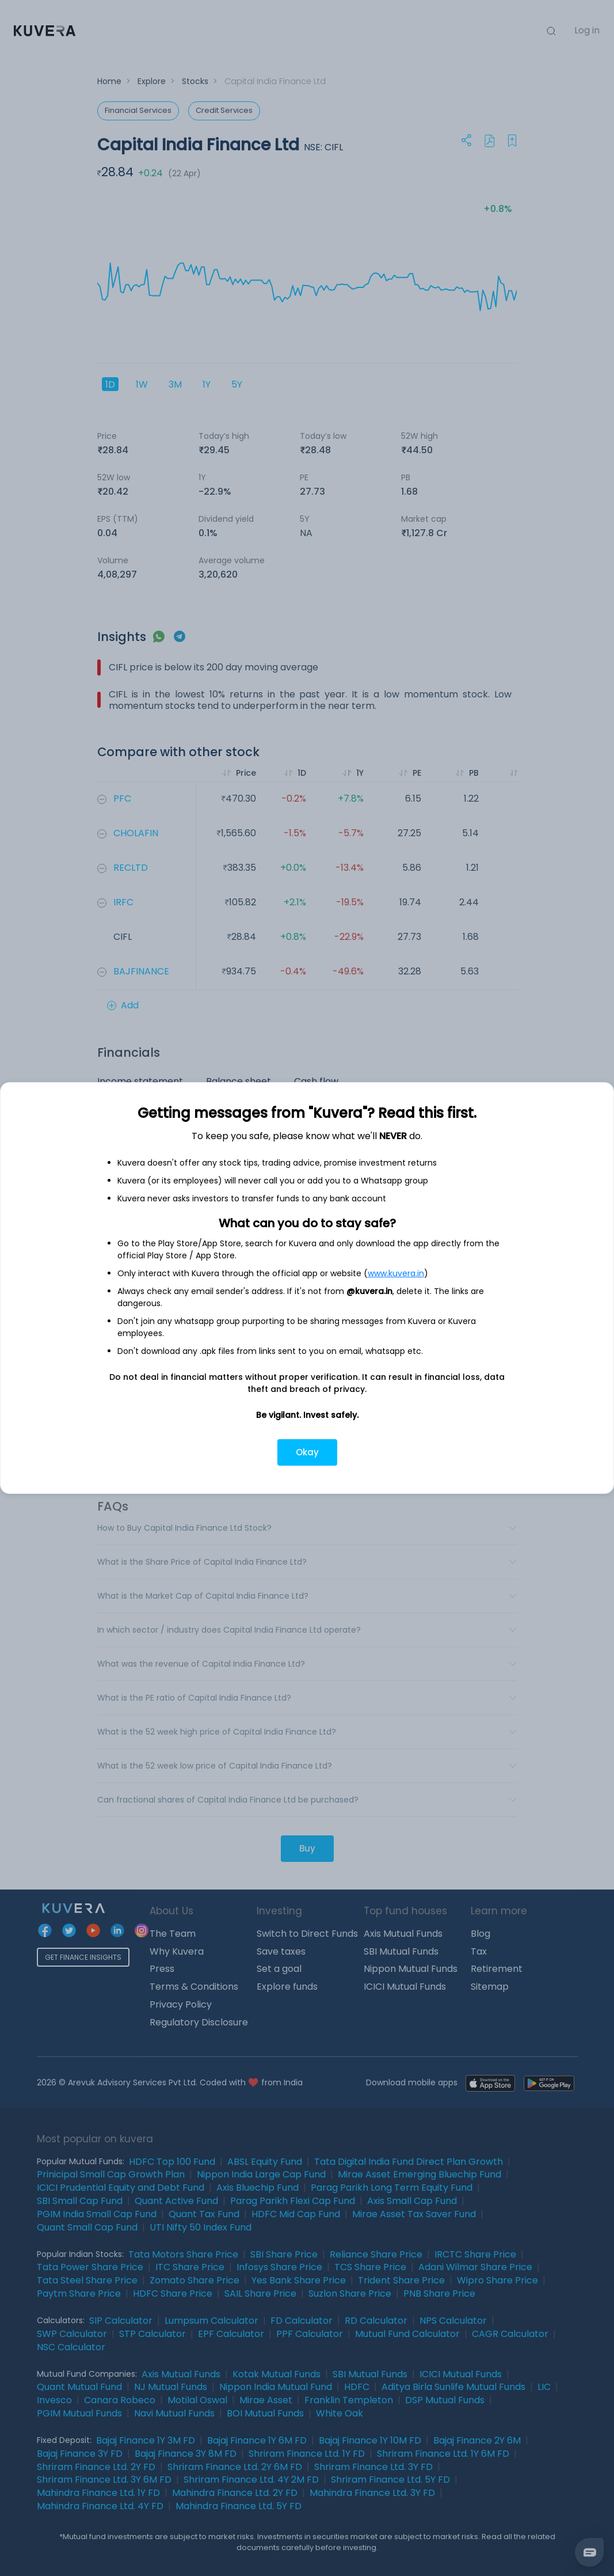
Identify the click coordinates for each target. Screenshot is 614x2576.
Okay (307, 1452)
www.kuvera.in (396, 1273)
